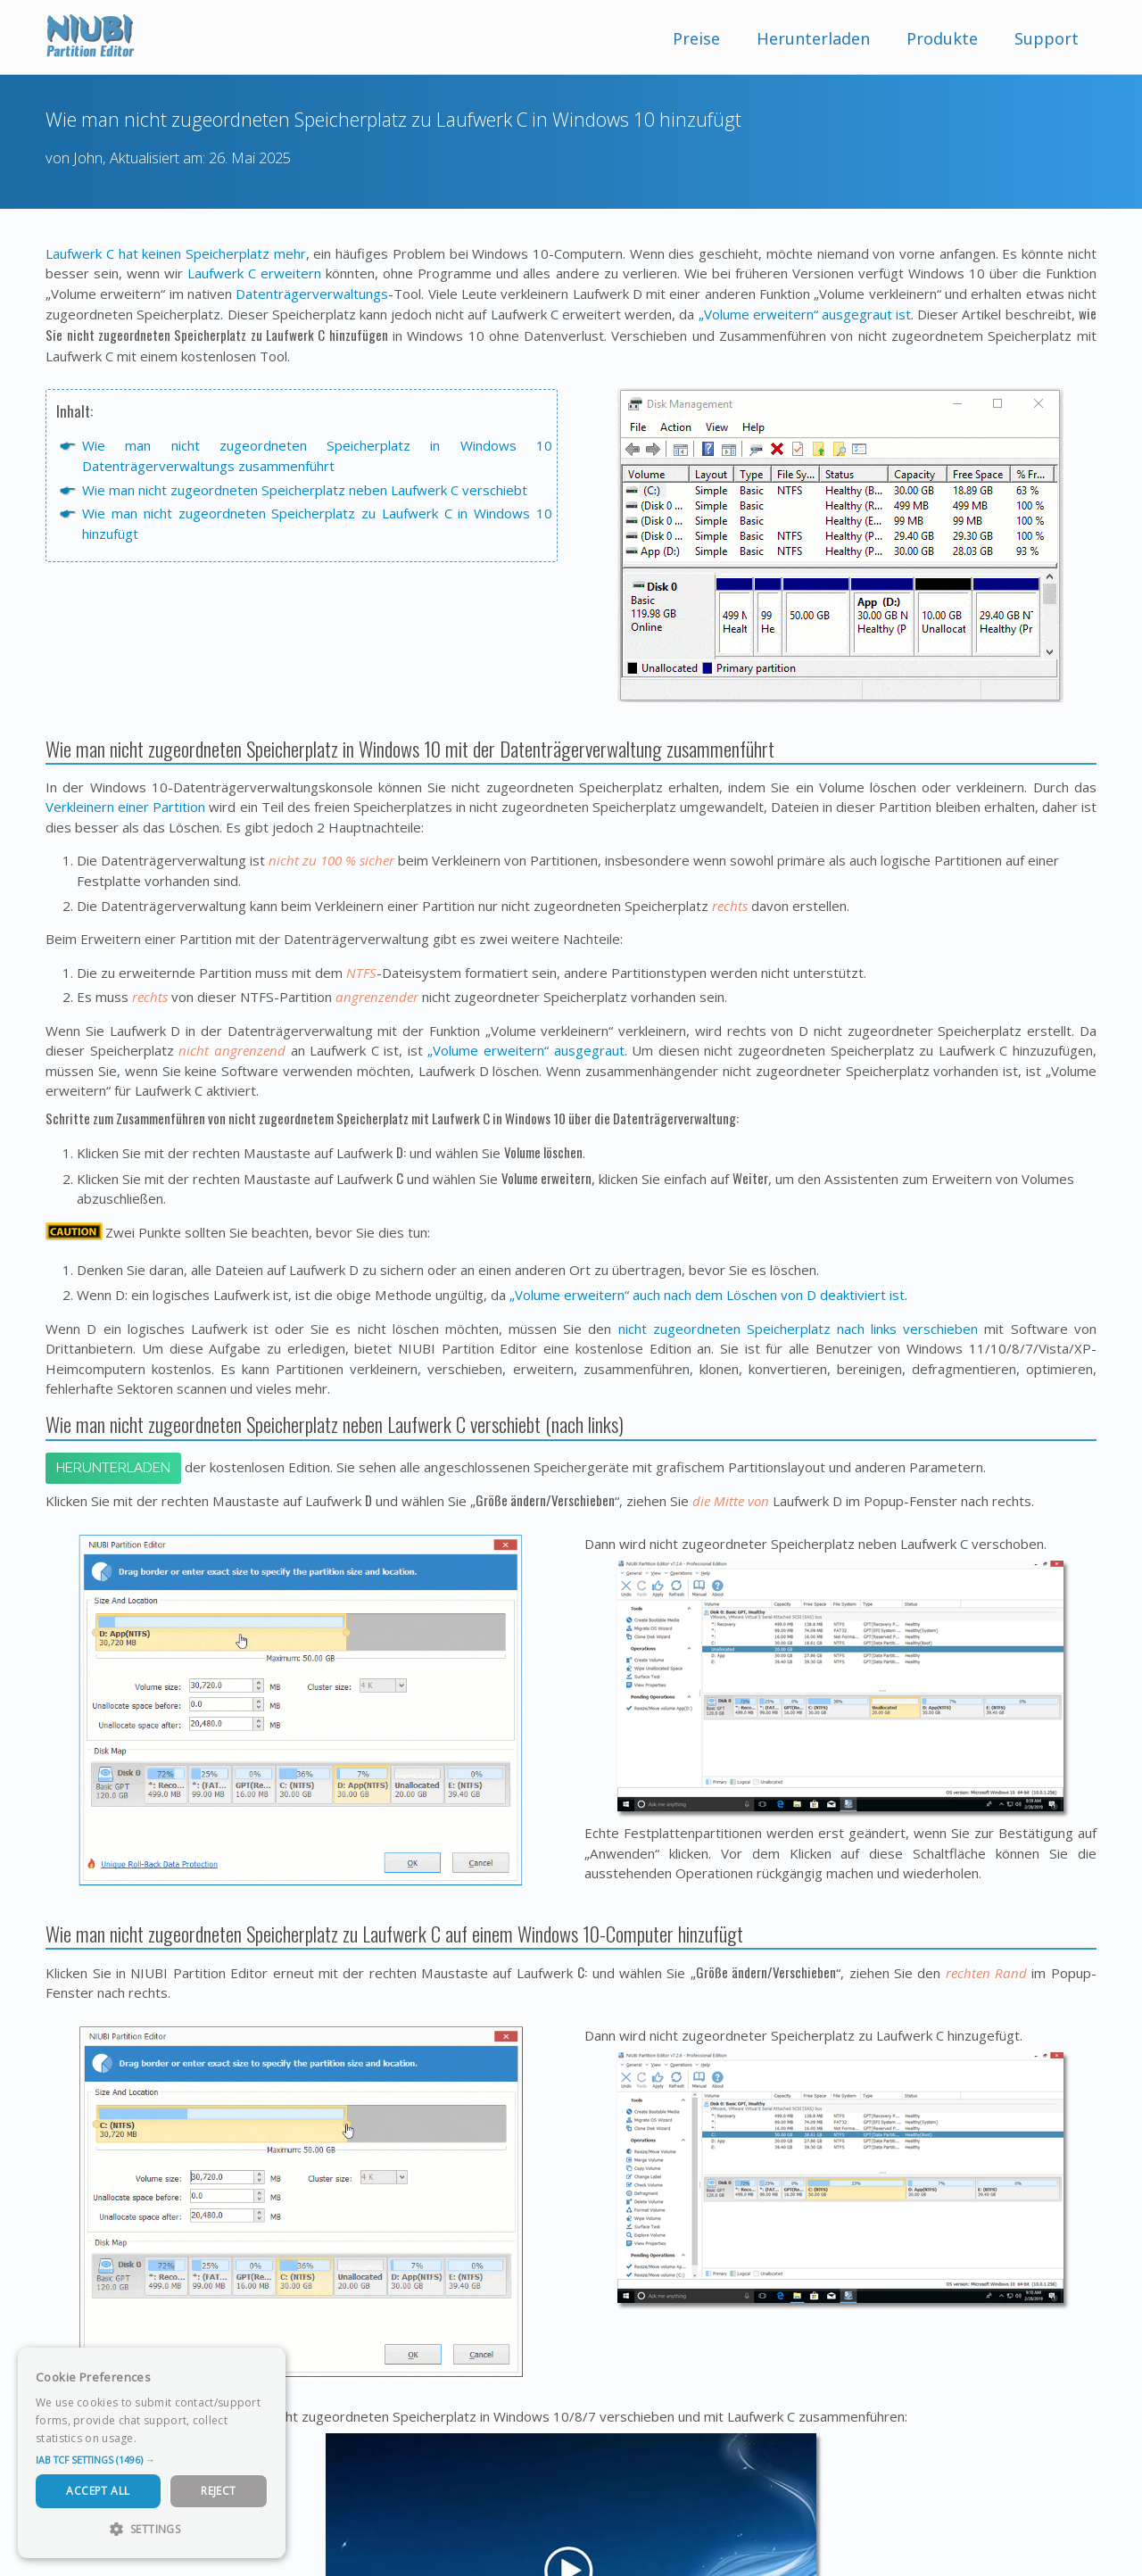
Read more (168, 2438)
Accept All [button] (97, 2490)
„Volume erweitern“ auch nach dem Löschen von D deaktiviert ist (707, 1295)
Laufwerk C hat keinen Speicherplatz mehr (176, 253)
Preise (696, 38)
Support (1046, 38)
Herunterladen (813, 38)
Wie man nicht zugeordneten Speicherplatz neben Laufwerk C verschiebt (304, 490)
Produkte (942, 38)
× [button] (265, 2366)
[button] (152, 2460)
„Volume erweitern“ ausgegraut (525, 1050)
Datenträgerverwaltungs (312, 293)
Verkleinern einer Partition (125, 807)
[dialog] (152, 2453)
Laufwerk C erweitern (254, 273)
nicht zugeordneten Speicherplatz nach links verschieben (798, 1329)
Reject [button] (218, 2490)
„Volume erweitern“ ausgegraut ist (805, 314)
